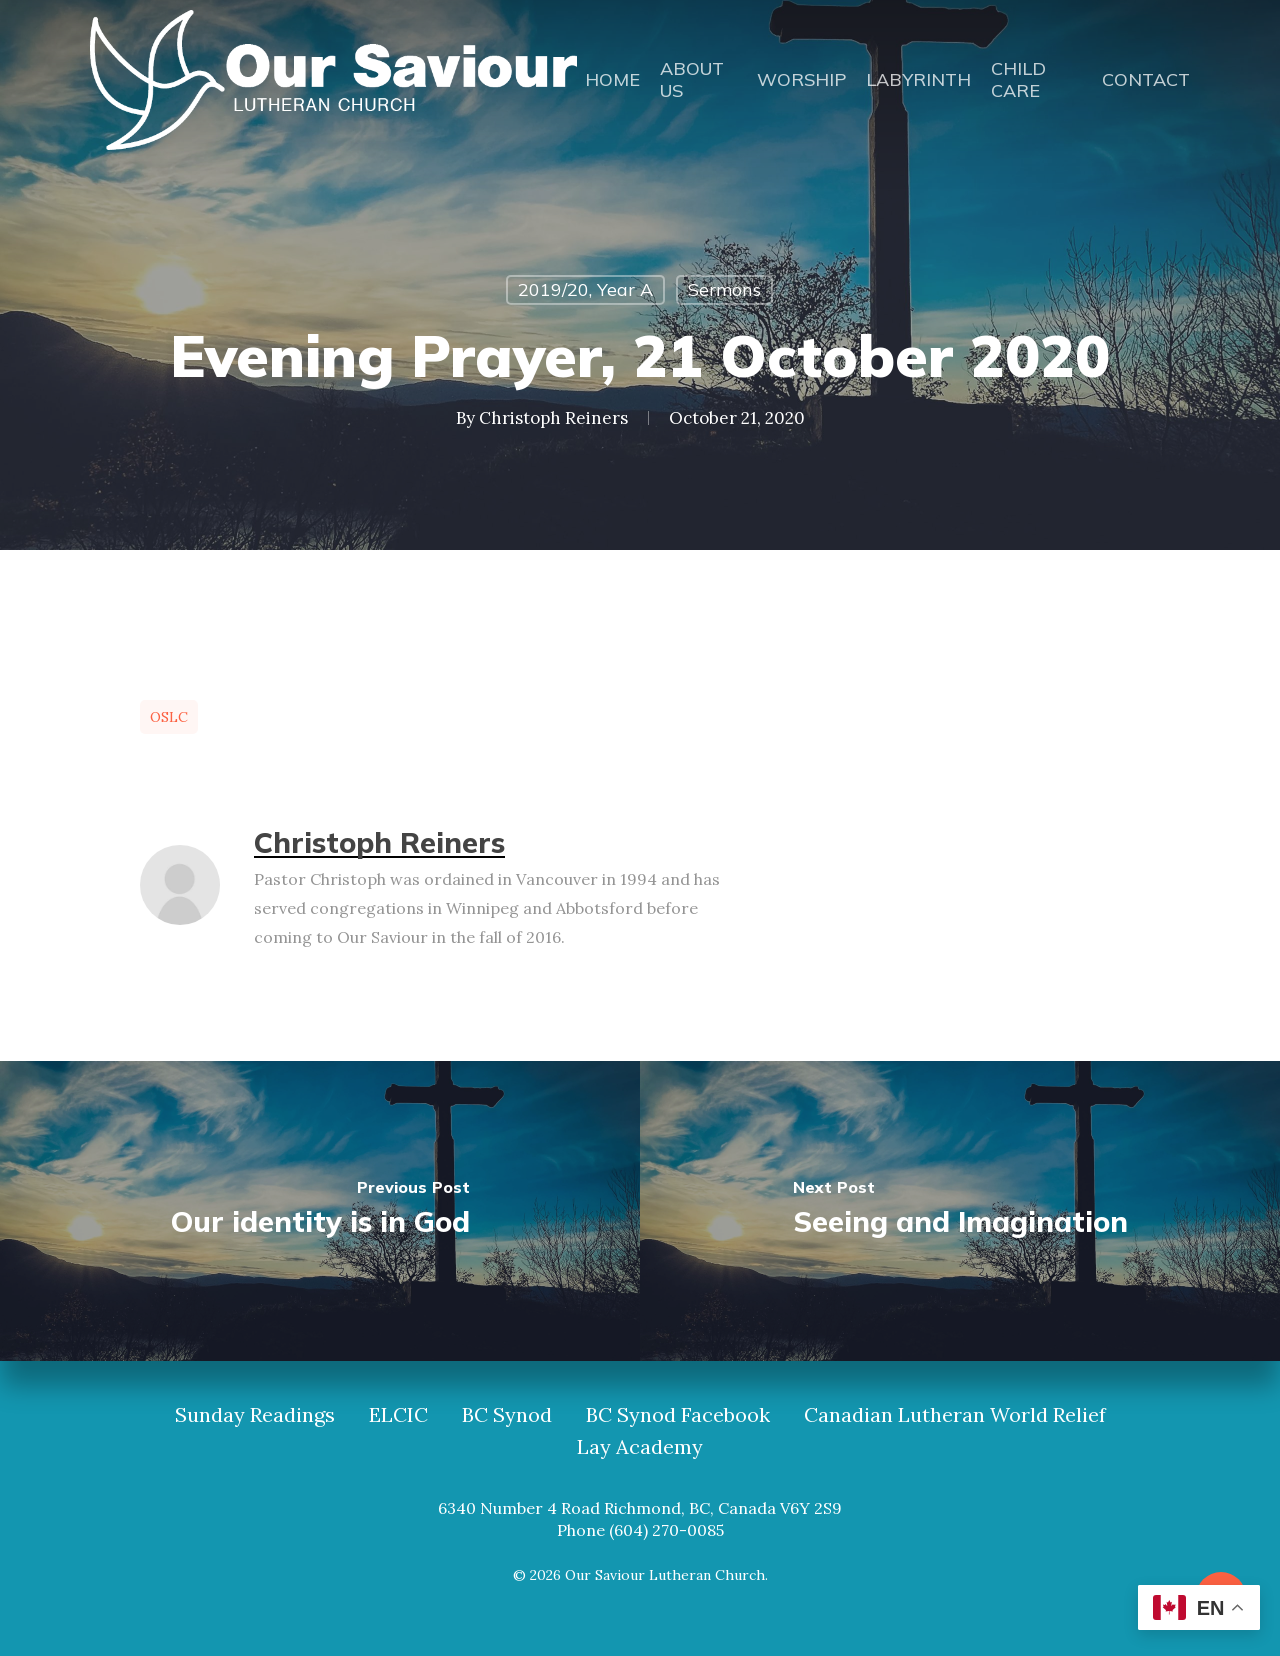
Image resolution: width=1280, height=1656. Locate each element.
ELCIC (398, 1415)
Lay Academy (640, 1447)
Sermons (724, 289)
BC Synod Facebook (678, 1415)
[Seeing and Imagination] (960, 1211)
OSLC (169, 717)
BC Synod (507, 1415)
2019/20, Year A (585, 289)
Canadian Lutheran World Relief (955, 1415)
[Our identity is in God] (320, 1211)
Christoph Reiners (553, 418)
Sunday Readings (255, 1415)
